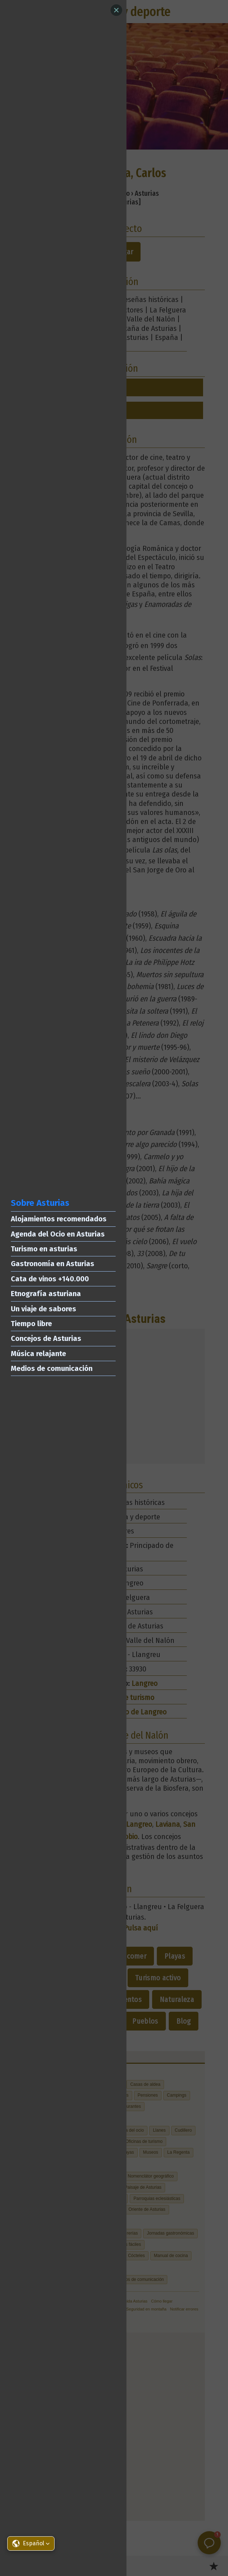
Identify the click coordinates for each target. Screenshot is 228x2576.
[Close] (116, 10)
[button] (31, 2543)
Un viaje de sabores (43, 1308)
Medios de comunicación (52, 1368)
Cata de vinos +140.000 (50, 1278)
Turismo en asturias (44, 1248)
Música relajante (38, 1353)
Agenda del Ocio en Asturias (58, 1234)
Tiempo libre (31, 1323)
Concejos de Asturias (46, 1338)
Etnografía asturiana (46, 1293)
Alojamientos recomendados (59, 1218)
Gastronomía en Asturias (52, 1263)
